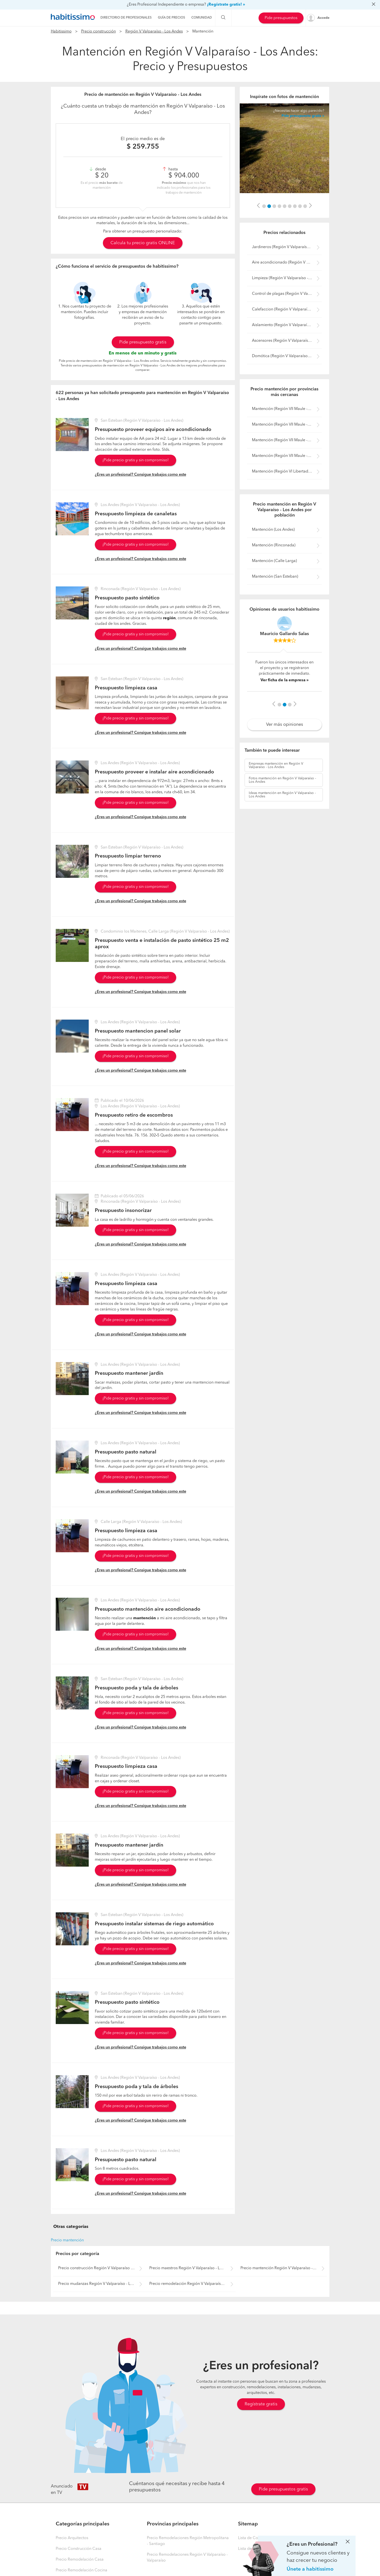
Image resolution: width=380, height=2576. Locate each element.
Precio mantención (67, 2240)
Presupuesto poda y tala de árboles (136, 1688)
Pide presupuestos (281, 18)
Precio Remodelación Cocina (81, 2570)
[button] (258, 206)
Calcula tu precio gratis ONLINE (142, 243)
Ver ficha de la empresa (283, 680)
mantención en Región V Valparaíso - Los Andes (276, 765)
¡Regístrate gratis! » (226, 5)
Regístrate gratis (261, 2404)
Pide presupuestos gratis (283, 2489)
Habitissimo (61, 31)
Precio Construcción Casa (78, 2549)
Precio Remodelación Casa (80, 2560)
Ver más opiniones (284, 724)
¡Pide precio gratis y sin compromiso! (135, 460)
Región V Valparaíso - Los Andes (154, 31)
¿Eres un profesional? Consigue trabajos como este (140, 475)
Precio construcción (98, 31)
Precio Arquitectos (72, 2538)
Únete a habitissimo (310, 2569)
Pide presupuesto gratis (142, 342)
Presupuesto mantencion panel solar (138, 1031)
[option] (284, 148)
